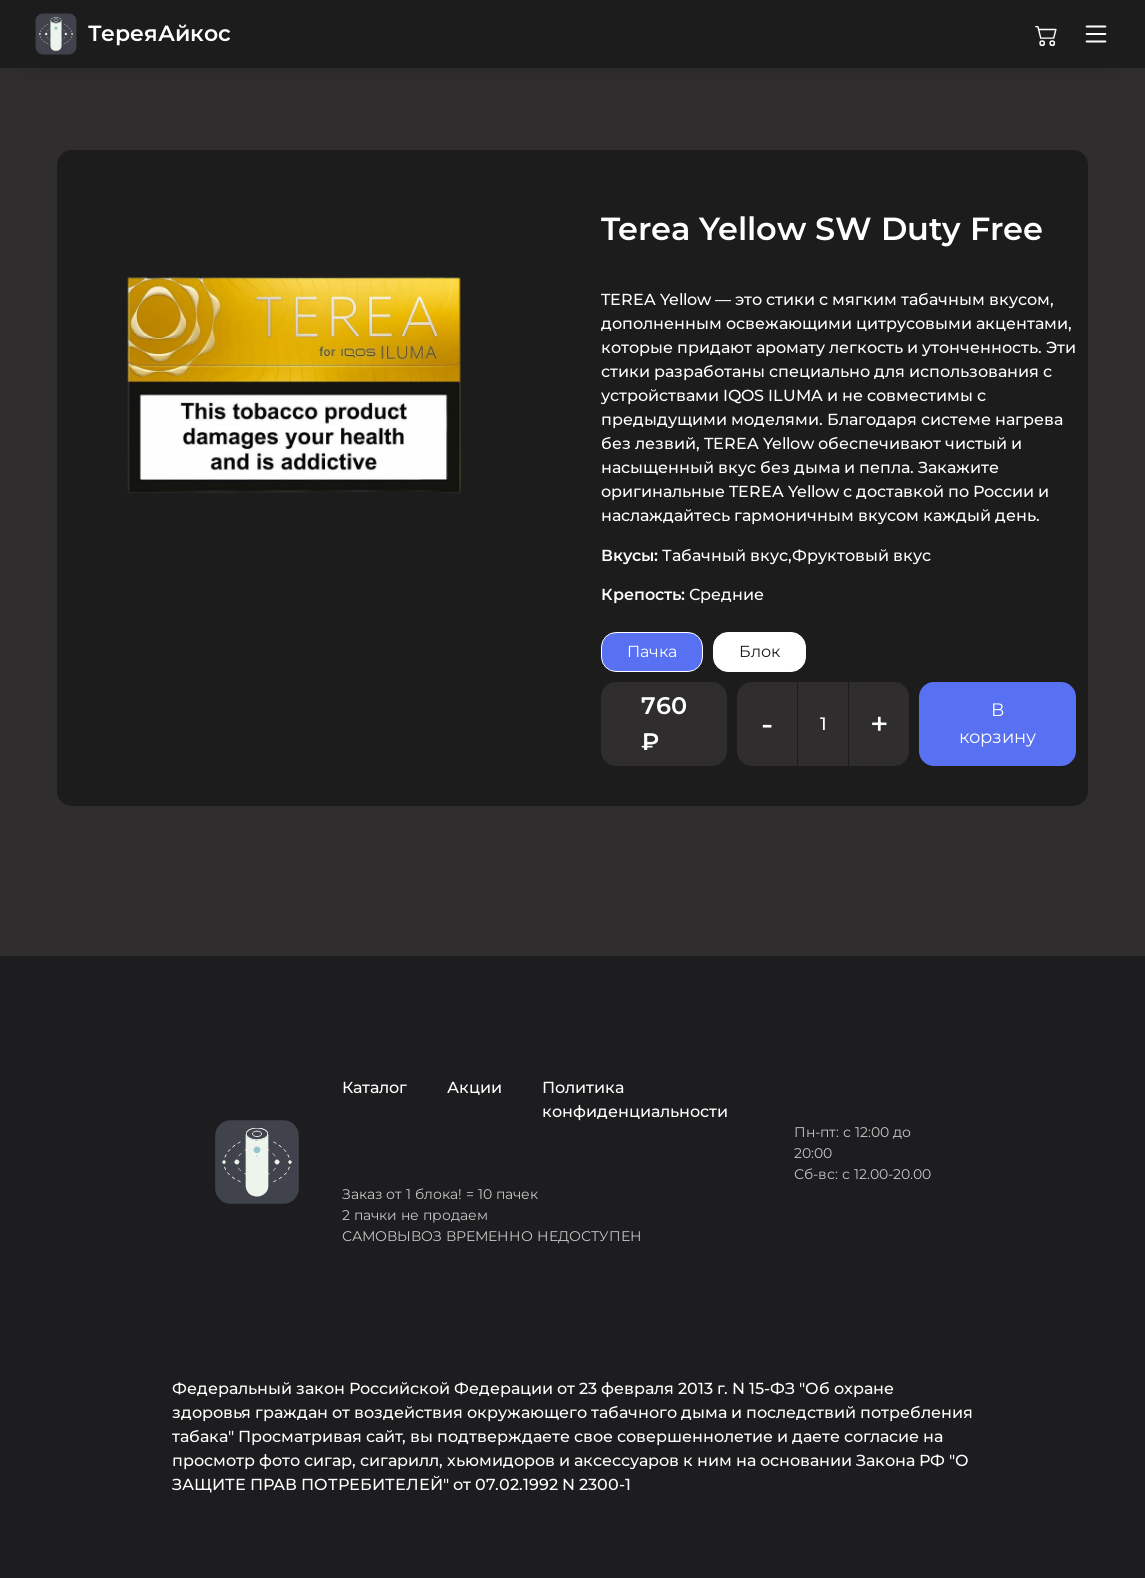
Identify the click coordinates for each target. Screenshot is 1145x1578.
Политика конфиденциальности (635, 1099)
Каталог (374, 1087)
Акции (474, 1087)
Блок (759, 651)
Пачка (652, 651)
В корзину (997, 723)
